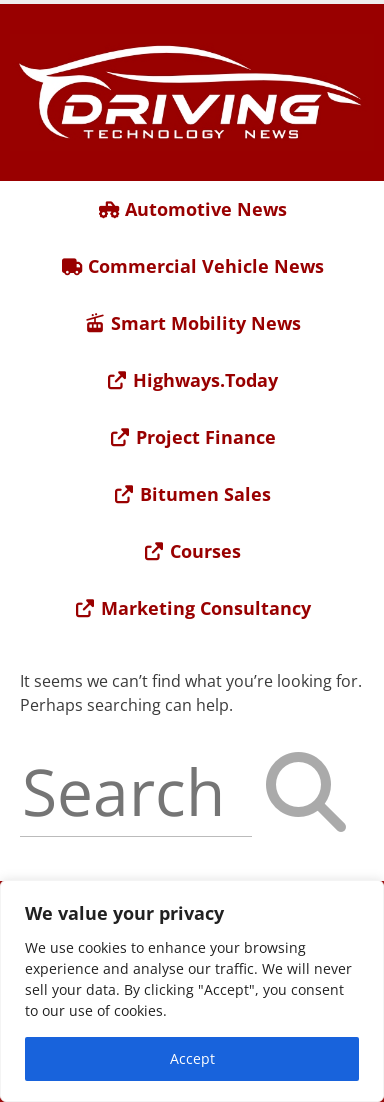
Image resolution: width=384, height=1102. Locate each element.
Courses (192, 551)
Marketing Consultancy (192, 608)
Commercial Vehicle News (192, 266)
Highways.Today (192, 380)
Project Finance (192, 437)
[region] (192, 991)
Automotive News (192, 209)
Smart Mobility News (192, 323)
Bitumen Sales (192, 494)
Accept (192, 1058)
